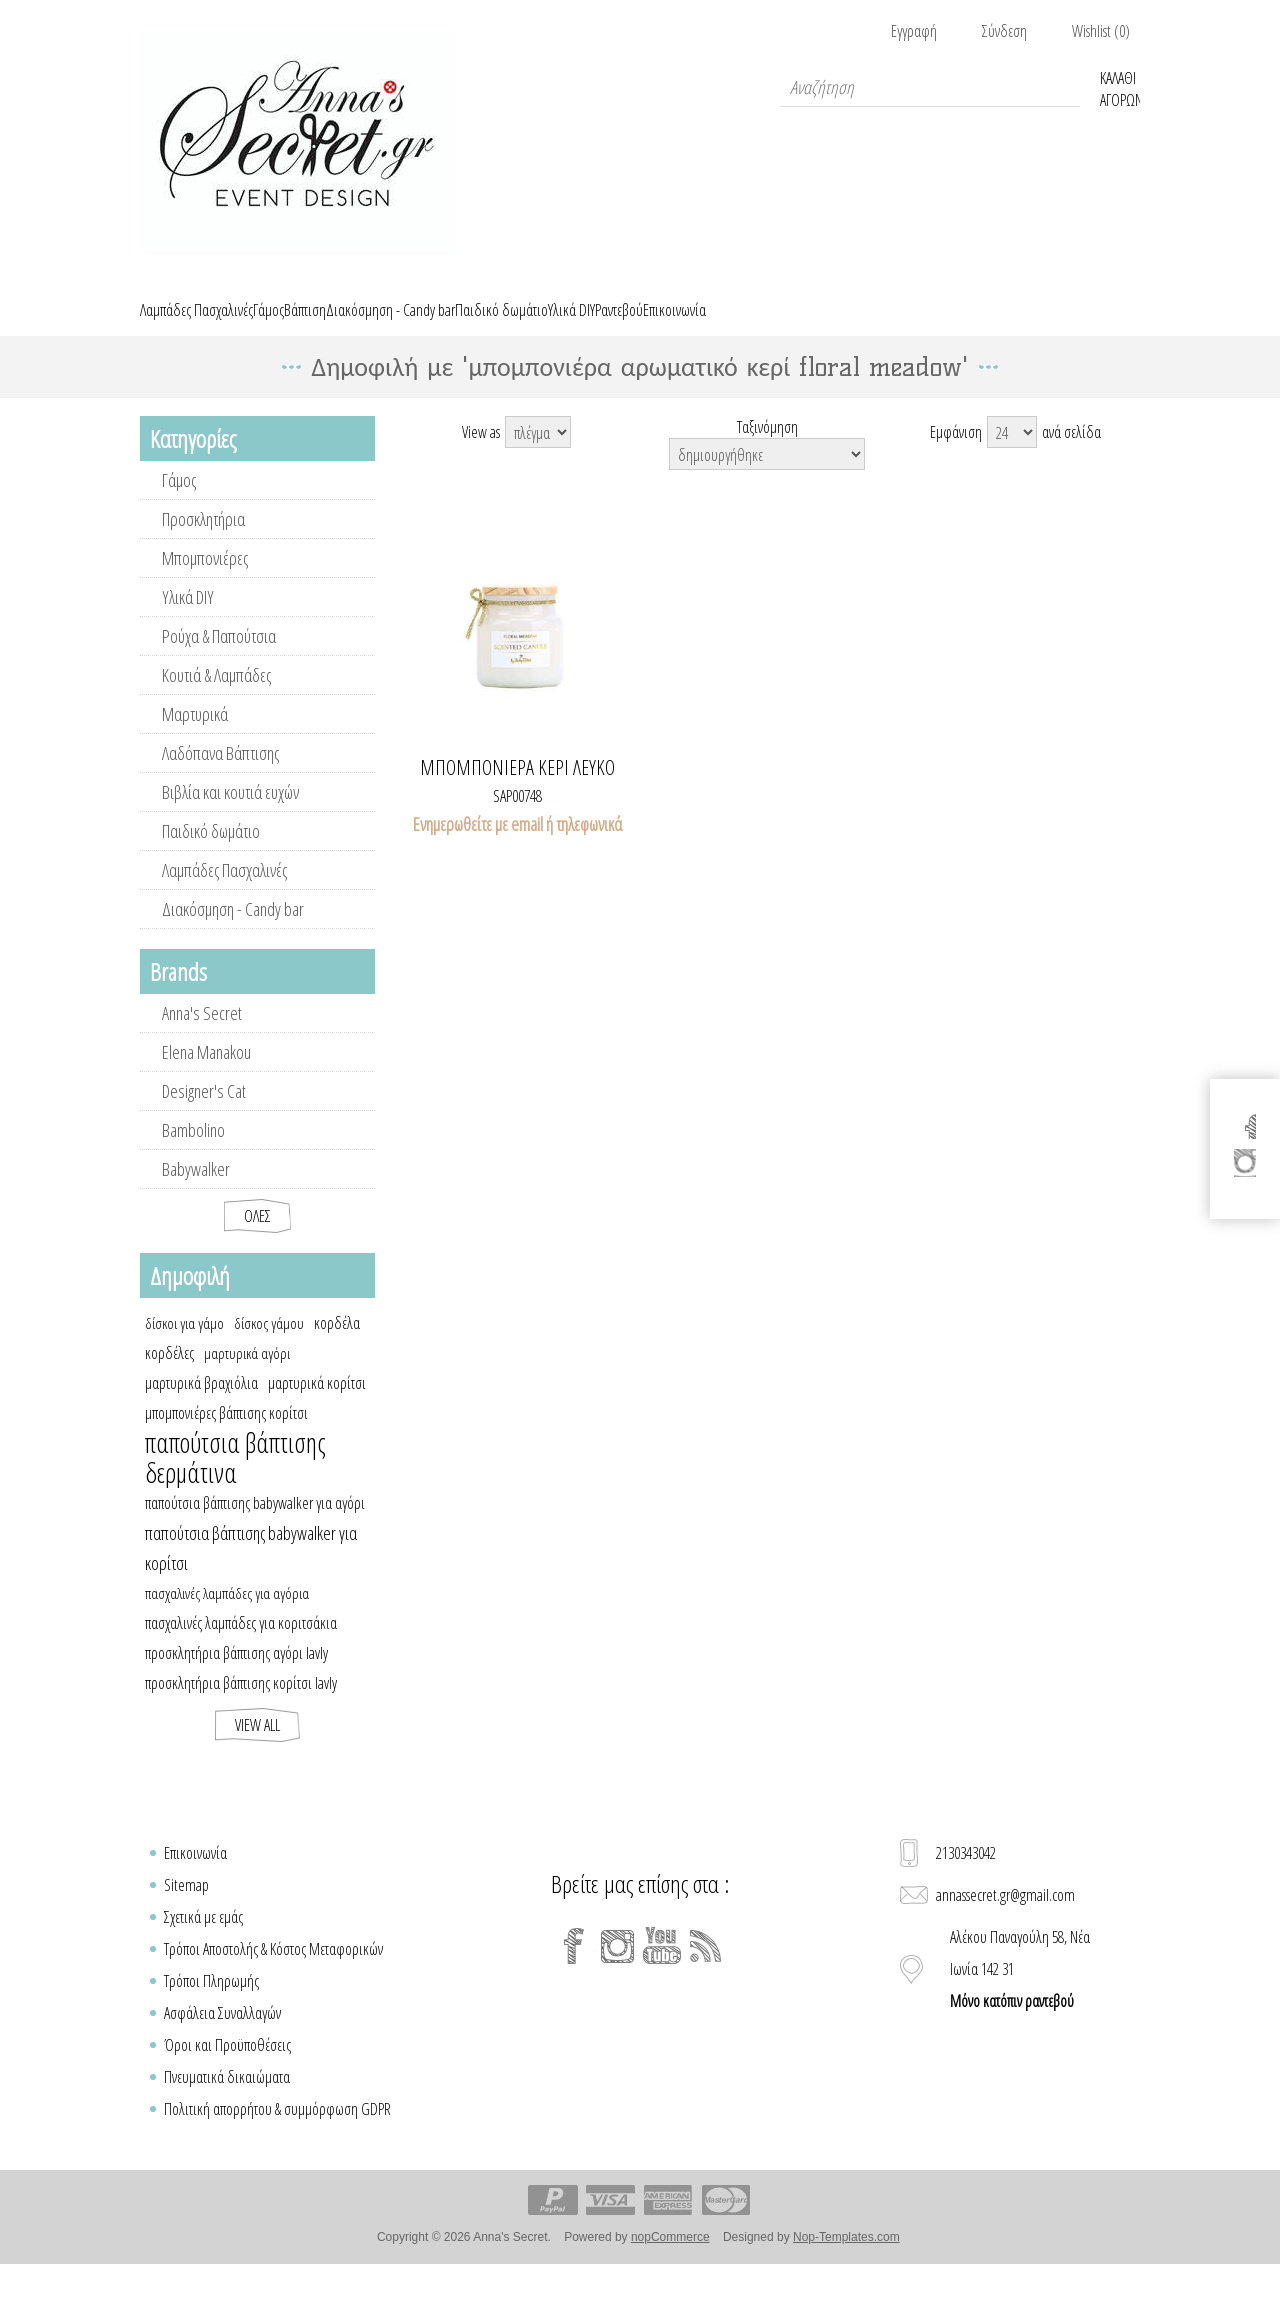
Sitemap (186, 1908)
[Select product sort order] (767, 477)
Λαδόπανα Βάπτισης (220, 776)
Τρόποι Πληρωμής (211, 2004)
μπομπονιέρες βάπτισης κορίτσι (226, 1436)
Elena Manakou (206, 1075)
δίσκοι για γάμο (184, 1346)
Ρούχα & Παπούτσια (219, 659)
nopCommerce (670, 2260)
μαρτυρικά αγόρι (247, 1376)
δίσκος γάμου (269, 1346)
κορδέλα (337, 1346)
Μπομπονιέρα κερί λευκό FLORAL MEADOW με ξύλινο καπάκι (518, 791)
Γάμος (179, 503)
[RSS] (706, 1969)
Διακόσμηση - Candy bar (233, 932)
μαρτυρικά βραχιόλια (201, 1406)
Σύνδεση (1004, 31)
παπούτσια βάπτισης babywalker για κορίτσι (251, 1571)
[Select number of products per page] (1012, 455)
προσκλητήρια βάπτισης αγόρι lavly (236, 1676)
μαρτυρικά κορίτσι (317, 1406)
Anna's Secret (202, 1036)
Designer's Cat (204, 1114)
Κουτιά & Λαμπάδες (216, 698)
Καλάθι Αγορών (1120, 87)
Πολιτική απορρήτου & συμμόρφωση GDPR (277, 2132)
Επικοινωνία (195, 1876)
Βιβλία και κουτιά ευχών (230, 815)
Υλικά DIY (188, 620)
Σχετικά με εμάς (203, 1940)
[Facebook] (574, 1969)
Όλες (257, 1239)
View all (257, 1748)
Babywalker (196, 1192)
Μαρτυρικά (195, 737)
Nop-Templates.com (846, 2260)
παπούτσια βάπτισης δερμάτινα (235, 1481)
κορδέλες (169, 1376)
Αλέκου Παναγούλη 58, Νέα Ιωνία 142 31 (1020, 1992)
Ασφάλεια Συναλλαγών (222, 2036)
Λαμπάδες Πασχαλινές (224, 893)
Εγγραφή (914, 31)
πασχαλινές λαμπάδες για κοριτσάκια (241, 1646)
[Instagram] (618, 1969)
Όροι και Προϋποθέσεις (227, 2068)
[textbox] (930, 87)
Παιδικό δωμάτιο (211, 854)
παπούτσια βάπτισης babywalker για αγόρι (255, 1526)
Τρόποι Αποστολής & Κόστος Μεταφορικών (273, 1972)
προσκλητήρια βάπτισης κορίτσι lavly (241, 1706)
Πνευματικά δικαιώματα (227, 2100)
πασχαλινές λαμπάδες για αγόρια (227, 1616)
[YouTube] (662, 1969)
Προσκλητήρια (203, 542)
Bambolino (193, 1153)
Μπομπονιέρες (205, 581)
